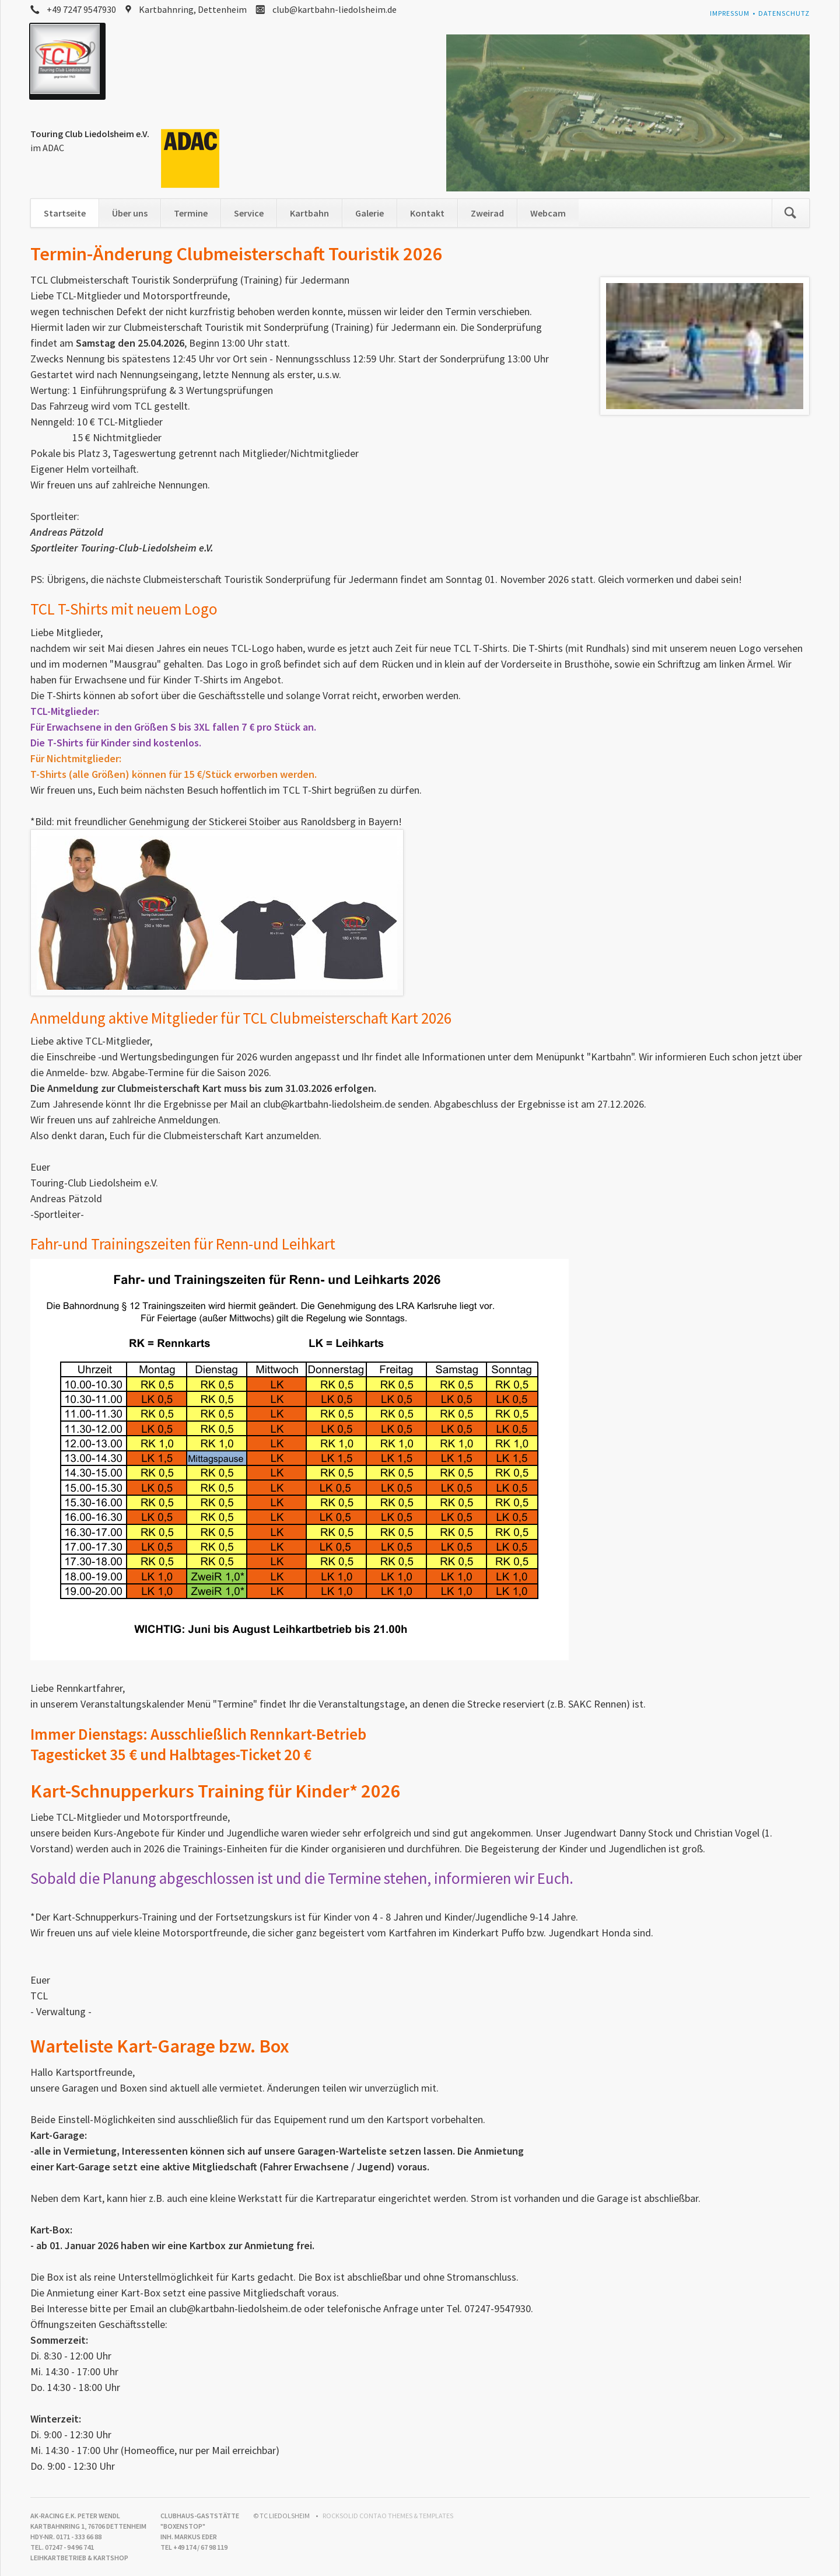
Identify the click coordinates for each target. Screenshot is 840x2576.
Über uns (130, 213)
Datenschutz (784, 13)
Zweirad (487, 213)
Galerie (369, 213)
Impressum (730, 13)
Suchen (790, 213)
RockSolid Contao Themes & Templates (388, 2515)
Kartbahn (309, 213)
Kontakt (427, 213)
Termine (191, 213)
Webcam (548, 213)
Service (249, 213)
